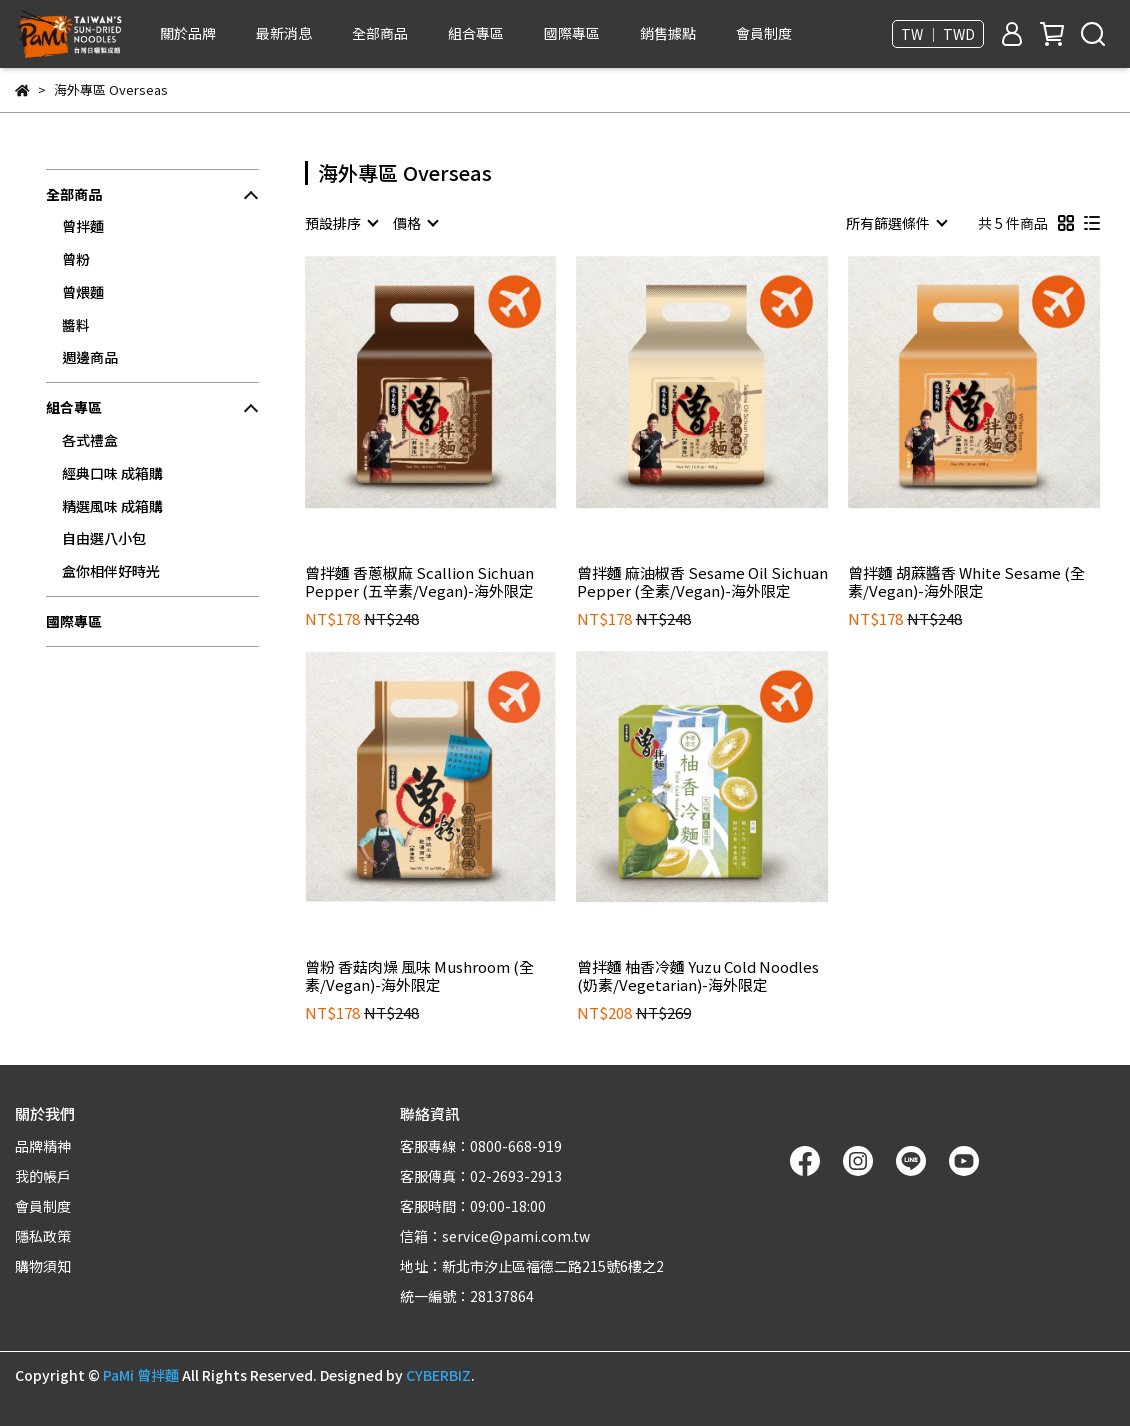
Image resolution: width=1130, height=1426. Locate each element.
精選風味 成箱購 (112, 506)
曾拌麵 (83, 226)
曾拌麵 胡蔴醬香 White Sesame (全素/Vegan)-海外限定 (966, 582)
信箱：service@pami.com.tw (495, 1236)
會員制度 (764, 33)
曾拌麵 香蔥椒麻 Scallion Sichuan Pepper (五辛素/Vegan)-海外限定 (419, 582)
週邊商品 (90, 357)
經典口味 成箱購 (112, 473)
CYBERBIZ (438, 1375)
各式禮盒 (90, 440)
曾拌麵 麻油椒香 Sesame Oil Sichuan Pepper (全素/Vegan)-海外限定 (702, 582)
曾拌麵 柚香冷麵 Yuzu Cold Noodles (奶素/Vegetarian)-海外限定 (698, 976)
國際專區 (572, 33)
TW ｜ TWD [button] (938, 34)
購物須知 (43, 1266)
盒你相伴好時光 (111, 571)
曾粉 (76, 259)
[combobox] (341, 223)
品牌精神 (43, 1146)
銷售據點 (668, 33)
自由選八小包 (104, 538)
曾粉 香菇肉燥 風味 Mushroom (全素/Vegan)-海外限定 (419, 976)
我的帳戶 (43, 1176)
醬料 (76, 325)
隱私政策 (43, 1236)
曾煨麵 (83, 292)
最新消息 (284, 33)
